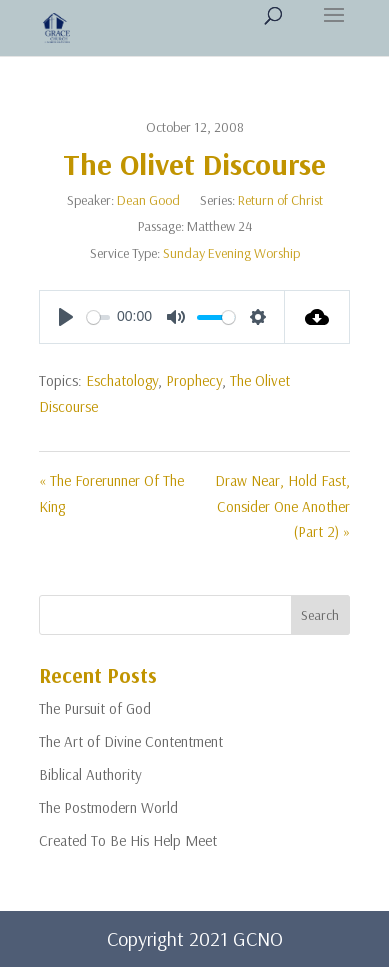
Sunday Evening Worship (231, 253)
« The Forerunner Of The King (111, 493)
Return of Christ (280, 200)
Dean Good (148, 200)
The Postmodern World (108, 807)
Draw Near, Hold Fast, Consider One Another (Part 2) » (282, 506)
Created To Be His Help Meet (128, 840)
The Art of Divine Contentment (131, 741)
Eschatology (122, 380)
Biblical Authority (90, 774)
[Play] (66, 317)
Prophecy (194, 380)
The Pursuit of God (95, 708)
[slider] (98, 317)
